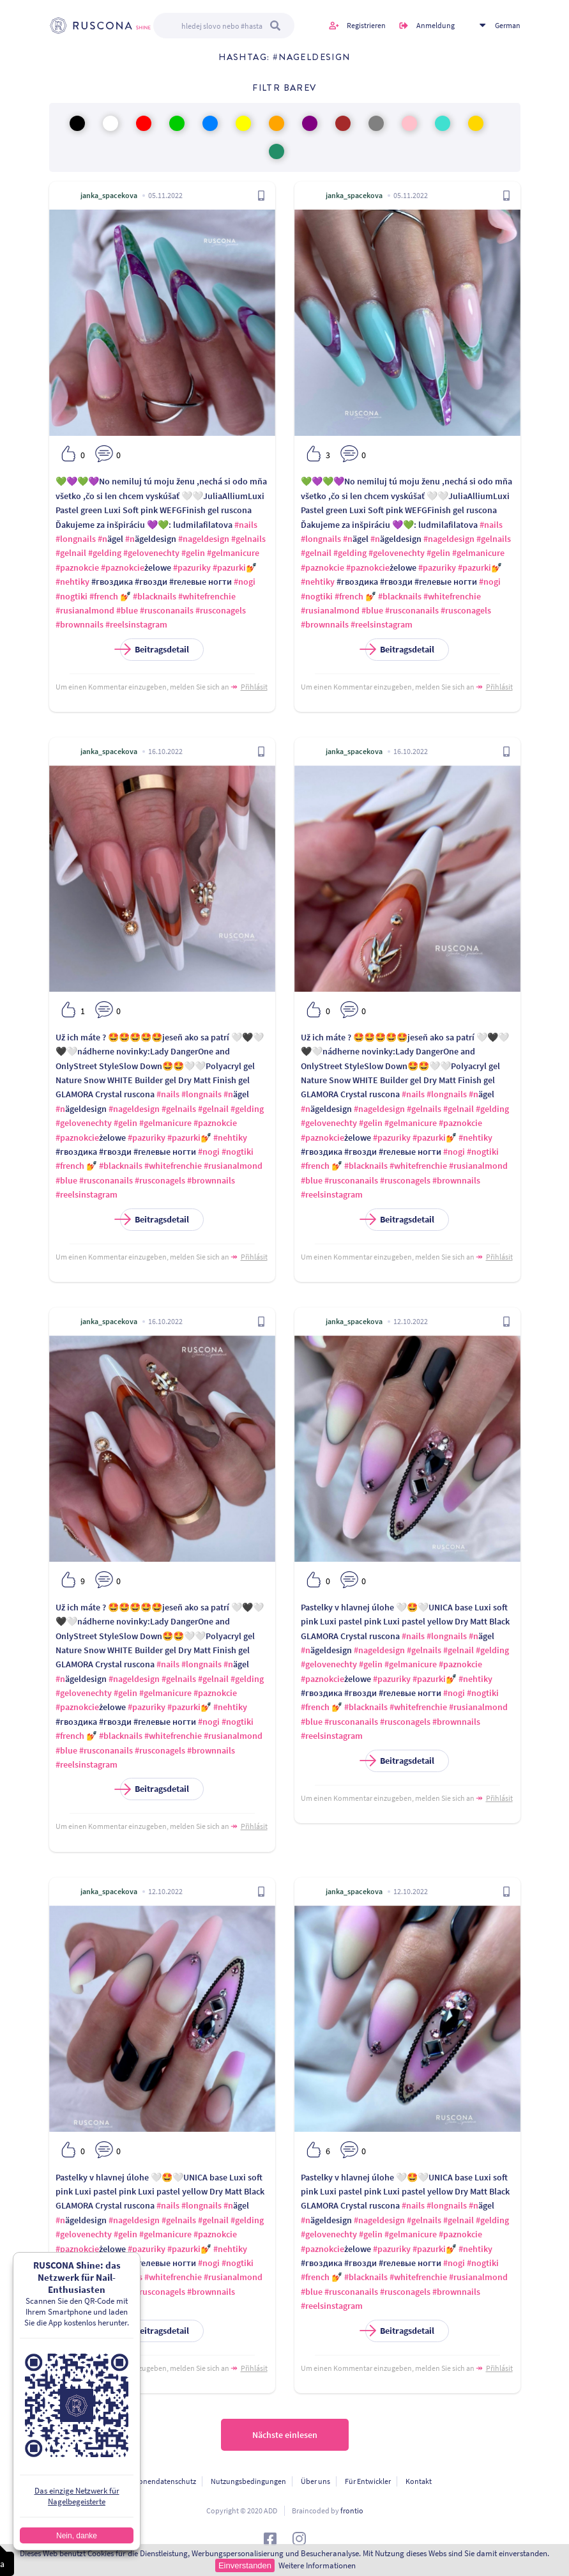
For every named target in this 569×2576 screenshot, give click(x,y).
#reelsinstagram (136, 624)
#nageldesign (203, 538)
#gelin (193, 553)
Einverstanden (244, 2565)
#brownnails (79, 624)
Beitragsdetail (154, 650)
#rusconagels (220, 610)
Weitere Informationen (317, 2565)
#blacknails (154, 596)
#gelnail (71, 553)
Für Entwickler (368, 2481)
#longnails (76, 538)
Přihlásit (254, 686)
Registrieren (366, 25)
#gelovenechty (151, 553)
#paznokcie (77, 567)
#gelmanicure (233, 553)
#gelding (104, 553)
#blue (127, 610)
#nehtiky (72, 581)
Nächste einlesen (284, 2435)
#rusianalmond (85, 610)
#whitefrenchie (207, 596)
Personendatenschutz (160, 2481)
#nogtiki (71, 596)
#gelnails (248, 538)
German (507, 25)
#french (103, 596)
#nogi (244, 581)
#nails (245, 524)
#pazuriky (192, 567)
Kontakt (419, 2481)
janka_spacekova (108, 195)
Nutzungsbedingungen (248, 2481)
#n (102, 538)
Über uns (315, 2481)
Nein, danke (76, 2535)
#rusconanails (166, 610)
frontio (351, 2510)
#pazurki (229, 567)
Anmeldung (435, 25)
